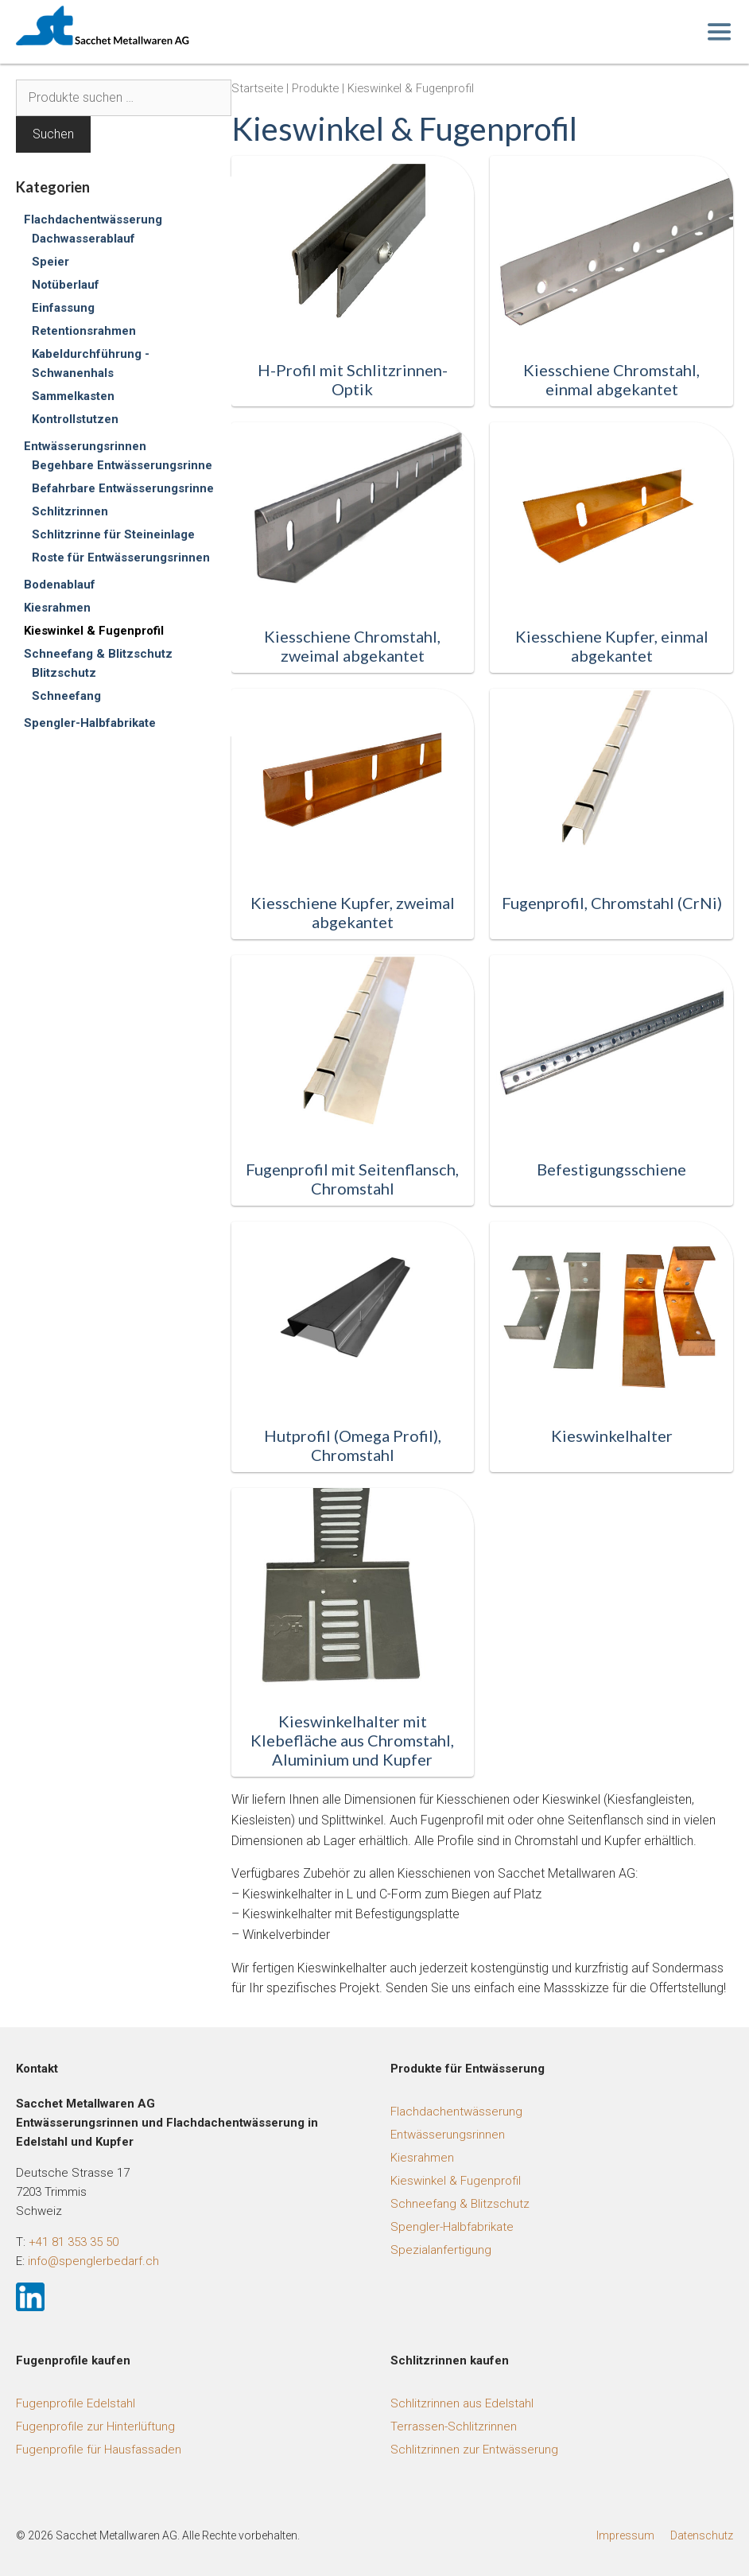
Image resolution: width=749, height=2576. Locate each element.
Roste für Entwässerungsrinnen (121, 557)
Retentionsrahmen (84, 331)
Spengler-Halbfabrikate (90, 723)
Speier (50, 261)
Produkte (315, 88)
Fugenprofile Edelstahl (75, 2403)
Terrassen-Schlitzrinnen (453, 2426)
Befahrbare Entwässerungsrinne (123, 488)
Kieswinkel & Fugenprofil (94, 631)
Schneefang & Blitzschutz (98, 654)
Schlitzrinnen (70, 511)
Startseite (257, 88)
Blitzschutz (64, 673)
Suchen (53, 134)
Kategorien (53, 187)
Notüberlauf (65, 285)
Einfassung (63, 308)
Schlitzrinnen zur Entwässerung (474, 2449)
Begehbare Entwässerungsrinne (122, 465)
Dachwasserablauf (83, 238)
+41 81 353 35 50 (73, 2242)
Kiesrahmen (57, 607)
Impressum (625, 2535)
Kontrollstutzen (75, 419)
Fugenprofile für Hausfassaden (98, 2449)
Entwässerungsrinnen (85, 446)
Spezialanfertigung (440, 2250)
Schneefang (66, 696)
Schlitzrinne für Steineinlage (113, 534)
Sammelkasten (73, 396)
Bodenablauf (59, 584)
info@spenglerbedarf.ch (93, 2261)
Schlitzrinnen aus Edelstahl (462, 2403)
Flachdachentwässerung (93, 219)
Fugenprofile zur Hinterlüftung (95, 2426)
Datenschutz (701, 2535)
